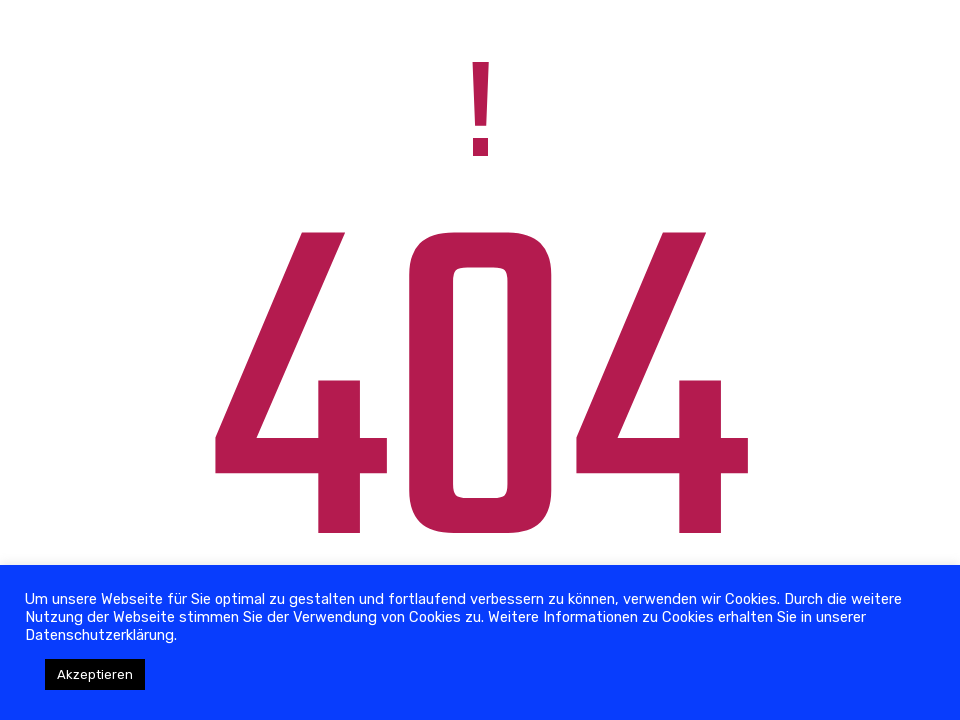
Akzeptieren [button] (95, 674)
